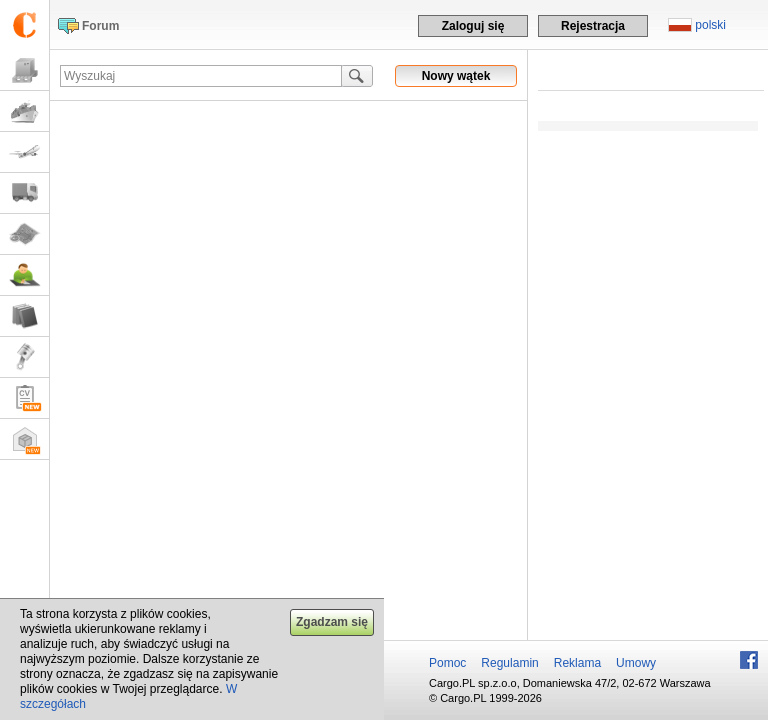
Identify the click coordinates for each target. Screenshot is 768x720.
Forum (100, 26)
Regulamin (509, 663)
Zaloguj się (473, 26)
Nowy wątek (456, 76)
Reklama (577, 663)
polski (710, 25)
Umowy (636, 663)
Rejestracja (593, 26)
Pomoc (447, 663)
